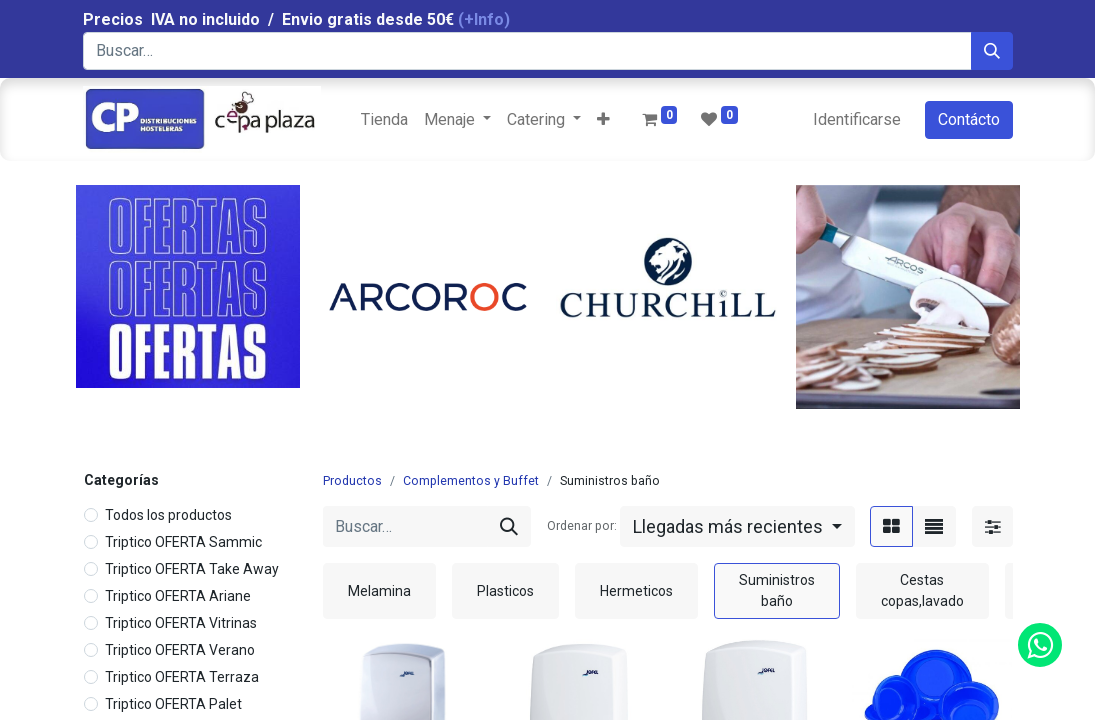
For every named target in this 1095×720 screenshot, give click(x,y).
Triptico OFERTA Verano (180, 650)
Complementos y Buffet (471, 481)
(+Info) (484, 19)
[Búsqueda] (992, 51)
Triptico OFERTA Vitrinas (181, 623)
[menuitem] (384, 120)
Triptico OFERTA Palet (173, 704)
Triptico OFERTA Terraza (182, 677)
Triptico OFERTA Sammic (183, 542)
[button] (603, 120)
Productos (352, 481)
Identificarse (857, 119)
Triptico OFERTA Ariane (178, 596)
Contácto (969, 119)
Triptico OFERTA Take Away (192, 569)
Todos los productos (168, 515)
